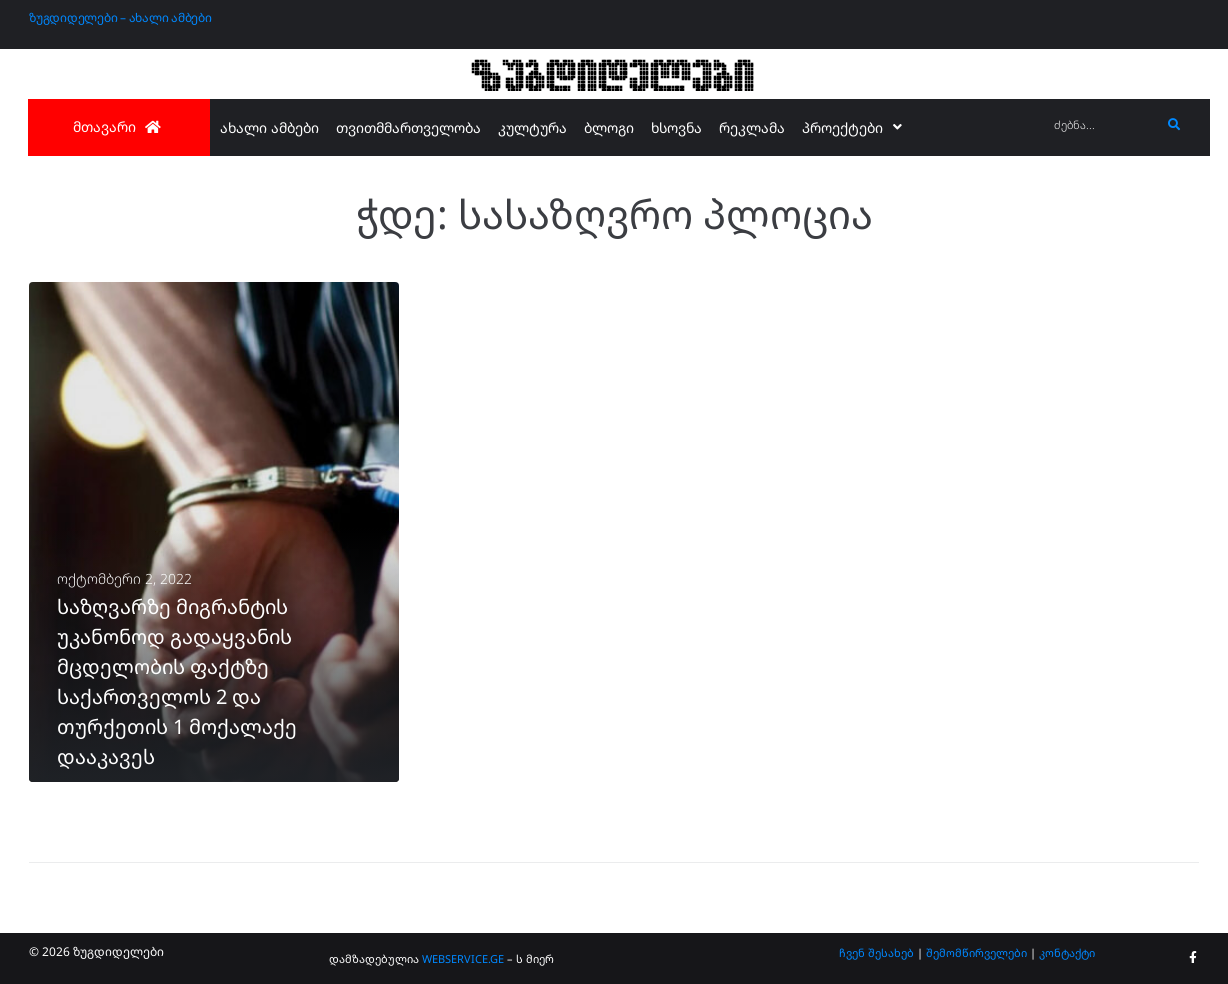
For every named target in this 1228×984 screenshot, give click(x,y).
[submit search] (1174, 125)
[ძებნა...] (1102, 125)
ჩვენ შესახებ (876, 952)
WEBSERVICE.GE (463, 958)
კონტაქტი (1067, 952)
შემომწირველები (976, 952)
